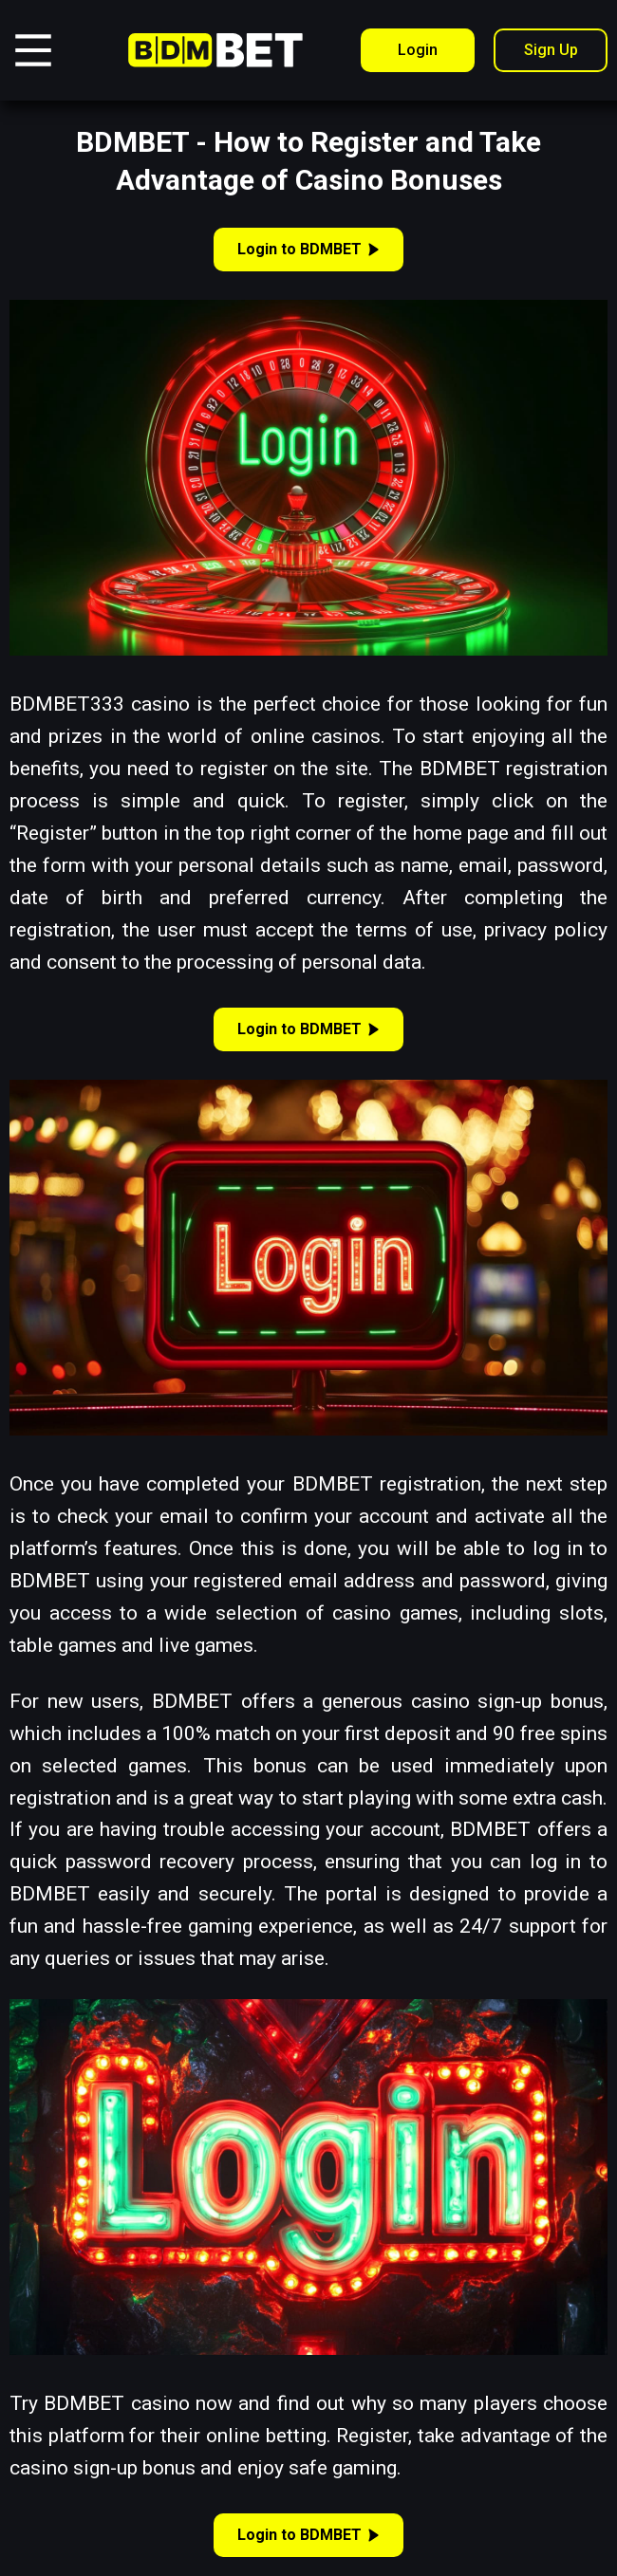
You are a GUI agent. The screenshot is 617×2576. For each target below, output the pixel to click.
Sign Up (551, 50)
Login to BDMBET (308, 249)
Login (418, 50)
